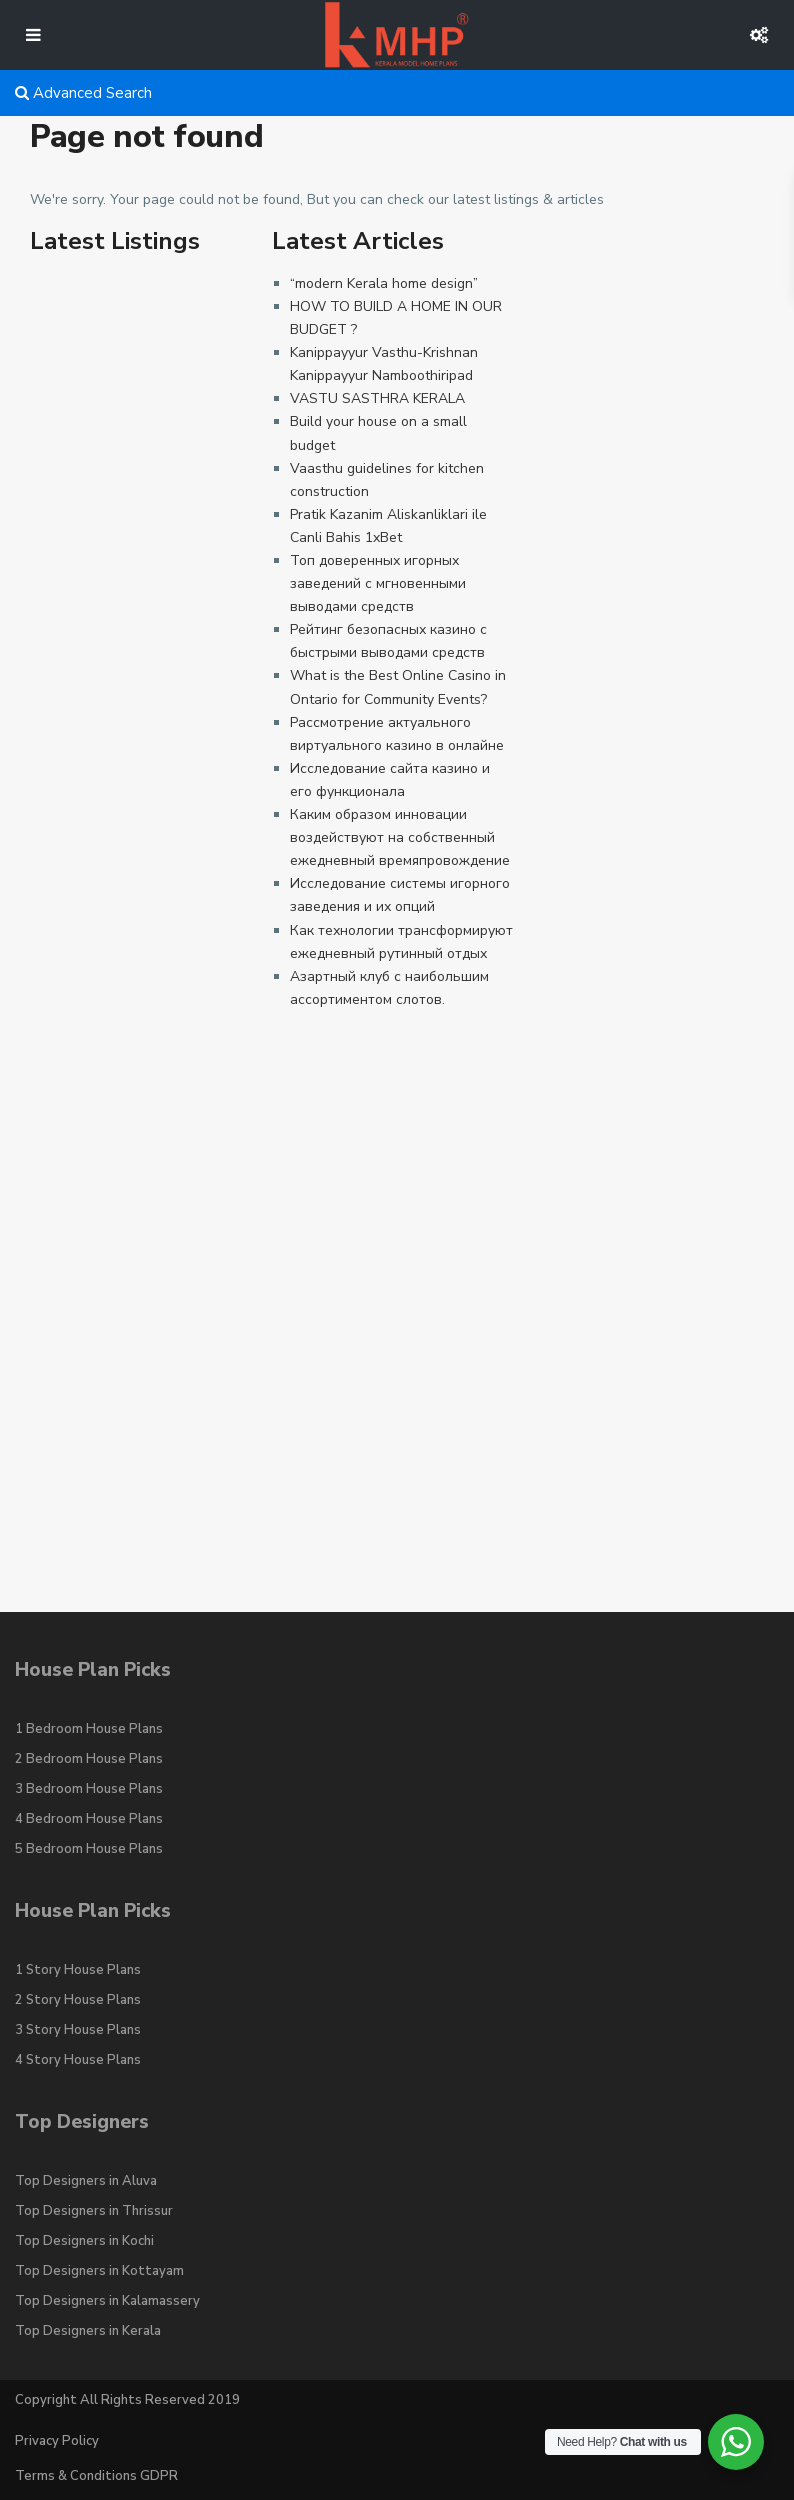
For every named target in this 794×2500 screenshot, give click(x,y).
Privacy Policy (57, 2441)
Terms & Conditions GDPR (96, 2476)
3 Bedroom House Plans (89, 1789)
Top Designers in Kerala (88, 2331)
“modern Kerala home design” (384, 283)
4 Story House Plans (78, 2060)
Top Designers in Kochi (84, 2241)
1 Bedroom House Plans (89, 1729)
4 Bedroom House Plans (89, 1819)
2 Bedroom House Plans (89, 1759)
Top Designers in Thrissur (94, 2211)
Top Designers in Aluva (86, 2181)
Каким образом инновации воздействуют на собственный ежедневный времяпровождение (400, 837)
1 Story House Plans (78, 1970)
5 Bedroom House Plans (89, 1849)
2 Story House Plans (78, 2000)
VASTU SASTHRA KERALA (377, 398)
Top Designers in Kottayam (99, 2271)
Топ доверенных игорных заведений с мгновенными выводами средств (378, 583)
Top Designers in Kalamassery (107, 2301)
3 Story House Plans (78, 2030)
